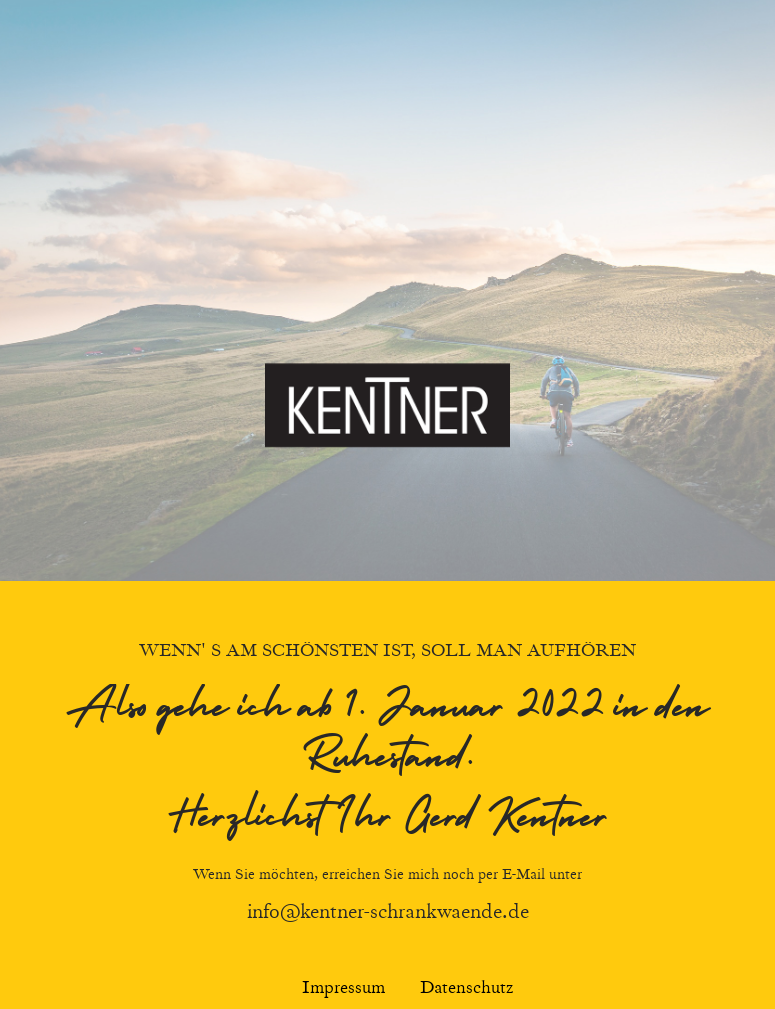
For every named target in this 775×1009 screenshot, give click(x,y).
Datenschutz (466, 988)
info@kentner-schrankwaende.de (388, 911)
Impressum (343, 988)
